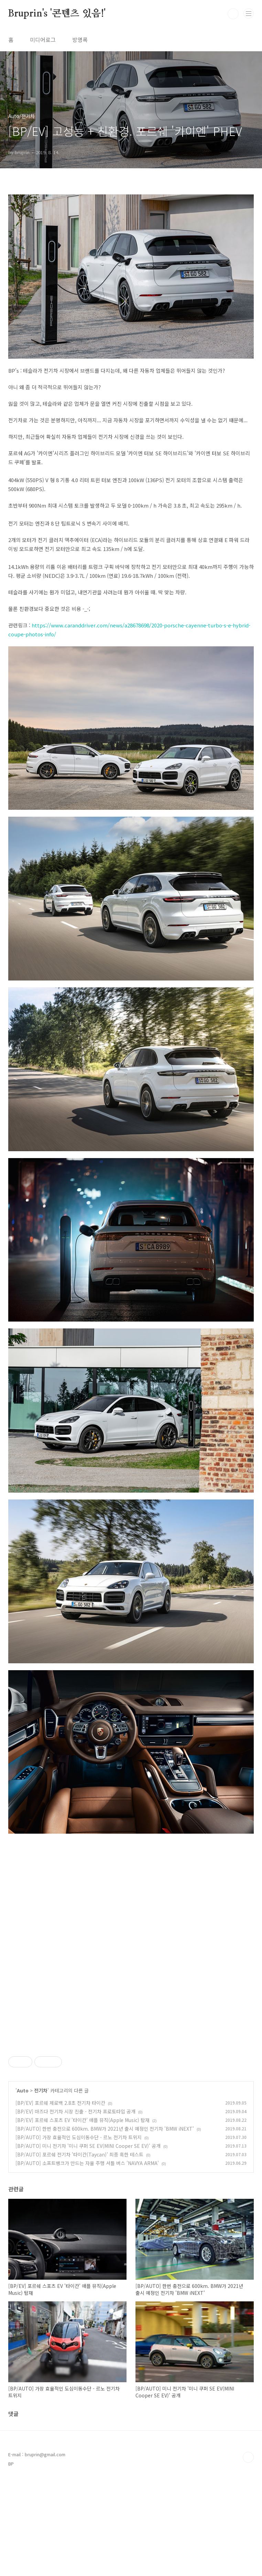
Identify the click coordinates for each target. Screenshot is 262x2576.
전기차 (40, 2186)
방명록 (80, 39)
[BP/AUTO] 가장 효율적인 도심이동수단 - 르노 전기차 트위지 (78, 2233)
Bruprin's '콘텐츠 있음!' (57, 14)
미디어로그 (43, 39)
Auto (23, 2186)
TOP (248, 2553)
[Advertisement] (131, 2092)
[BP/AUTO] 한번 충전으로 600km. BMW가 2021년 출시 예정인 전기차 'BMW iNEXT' (104, 2225)
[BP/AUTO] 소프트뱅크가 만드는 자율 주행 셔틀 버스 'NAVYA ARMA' (87, 2259)
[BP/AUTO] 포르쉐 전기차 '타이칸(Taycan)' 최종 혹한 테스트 (79, 2250)
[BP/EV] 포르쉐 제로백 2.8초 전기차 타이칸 (60, 2199)
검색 (233, 14)
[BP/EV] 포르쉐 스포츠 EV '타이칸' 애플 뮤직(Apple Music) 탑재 (82, 2216)
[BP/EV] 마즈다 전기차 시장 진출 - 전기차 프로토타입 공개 (75, 2207)
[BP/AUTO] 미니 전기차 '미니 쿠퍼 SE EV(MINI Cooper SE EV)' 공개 (88, 2242)
